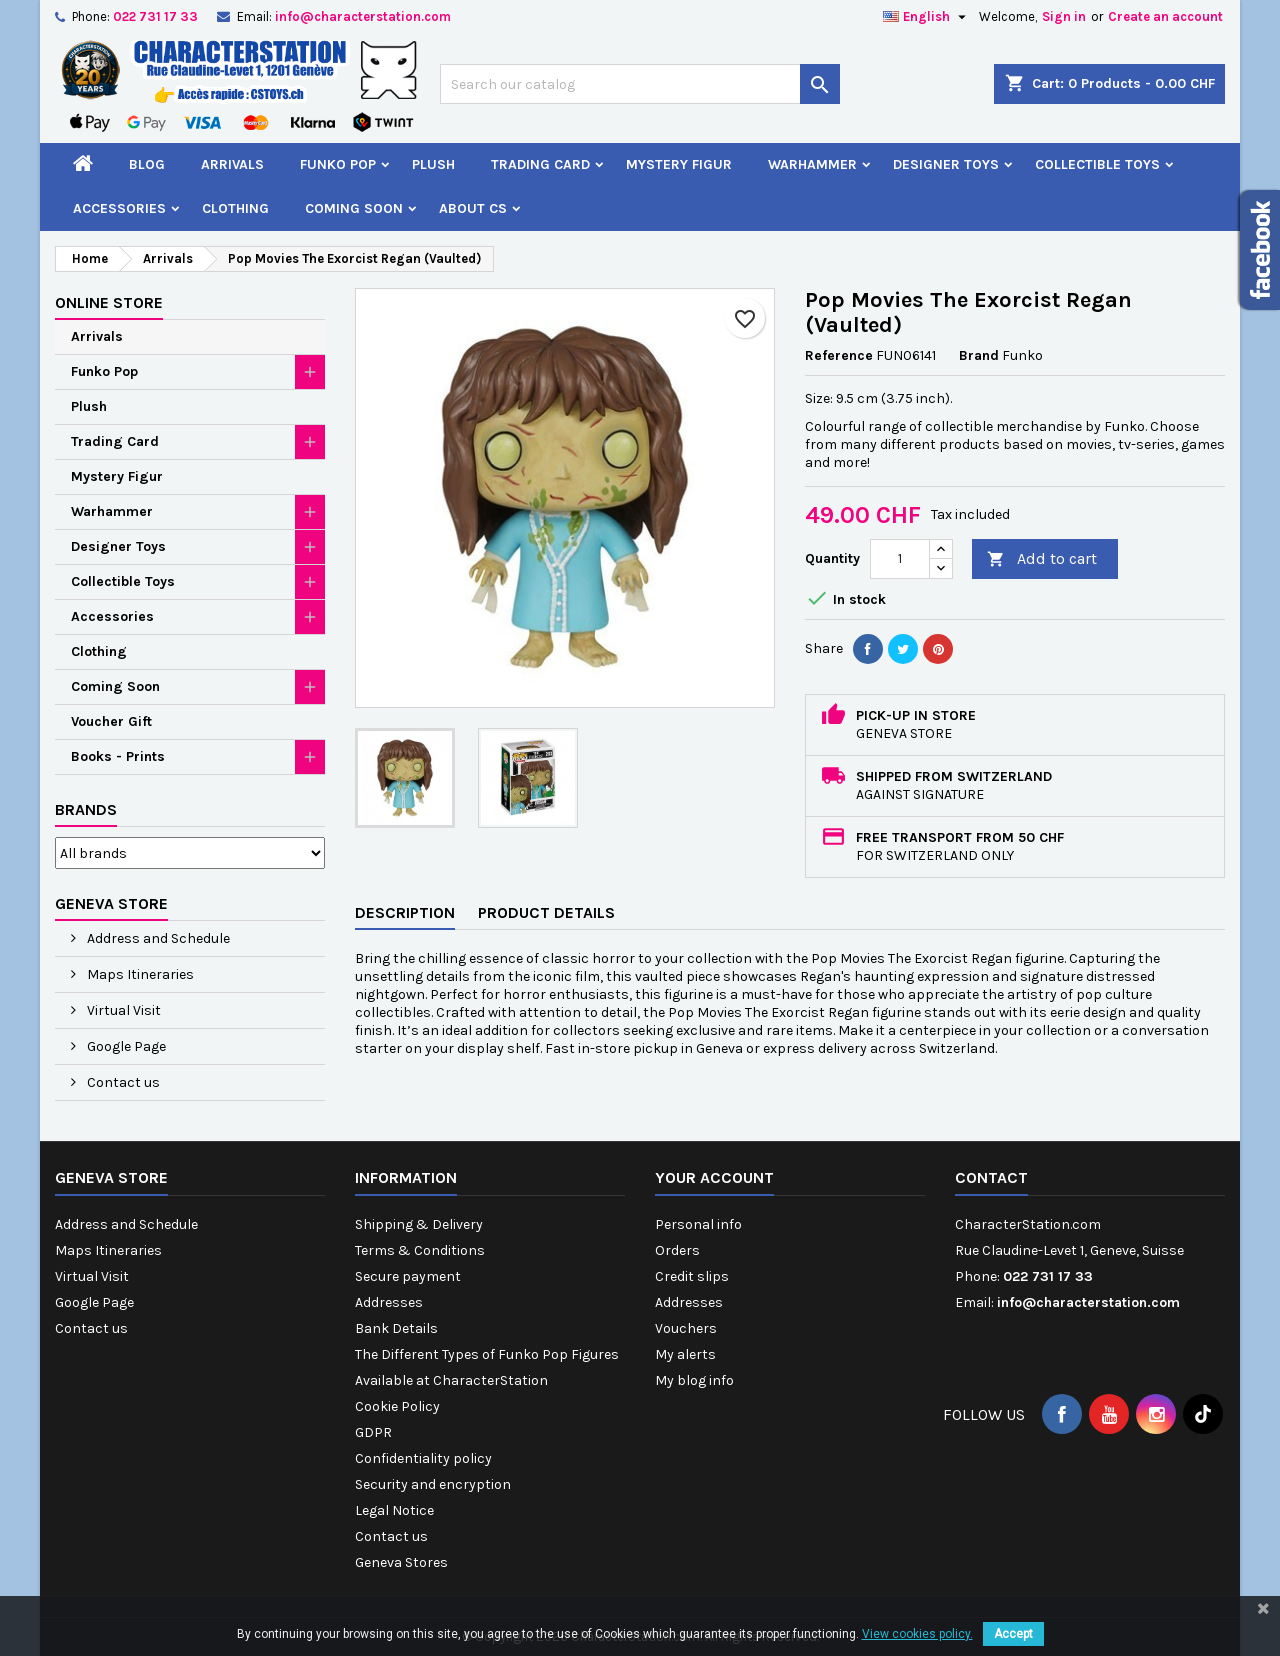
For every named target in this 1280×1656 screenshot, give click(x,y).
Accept (1013, 1634)
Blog (147, 164)
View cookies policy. (917, 1634)
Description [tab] (405, 912)
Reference (839, 355)
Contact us (122, 1082)
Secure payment (408, 1276)
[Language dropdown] (927, 17)
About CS (473, 208)
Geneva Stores (401, 1562)
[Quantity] (900, 559)
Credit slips (692, 1276)
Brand (979, 355)
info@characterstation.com (363, 16)
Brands (86, 809)
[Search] (640, 84)
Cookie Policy (397, 1406)
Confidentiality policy (423, 1458)
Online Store (109, 302)
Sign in (1064, 16)
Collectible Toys (1097, 164)
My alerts (685, 1354)
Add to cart (1042, 559)
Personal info (698, 1224)
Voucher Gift (111, 721)
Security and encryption (433, 1484)
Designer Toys (946, 164)
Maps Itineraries (139, 974)
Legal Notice (394, 1510)
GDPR (373, 1432)
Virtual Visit (122, 1010)
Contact (991, 1177)
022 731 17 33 (155, 16)
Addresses (389, 1302)
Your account (714, 1177)
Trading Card (540, 164)
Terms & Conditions (420, 1250)
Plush (433, 164)
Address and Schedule (157, 938)
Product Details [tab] (546, 912)
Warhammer (812, 164)
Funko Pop (338, 164)
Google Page (125, 1046)
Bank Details (396, 1328)
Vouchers (686, 1328)
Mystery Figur (679, 164)
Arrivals (232, 164)
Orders (677, 1250)
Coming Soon (354, 208)
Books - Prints (118, 756)
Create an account (1165, 16)
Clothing (235, 208)
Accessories (119, 208)
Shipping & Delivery (419, 1224)
